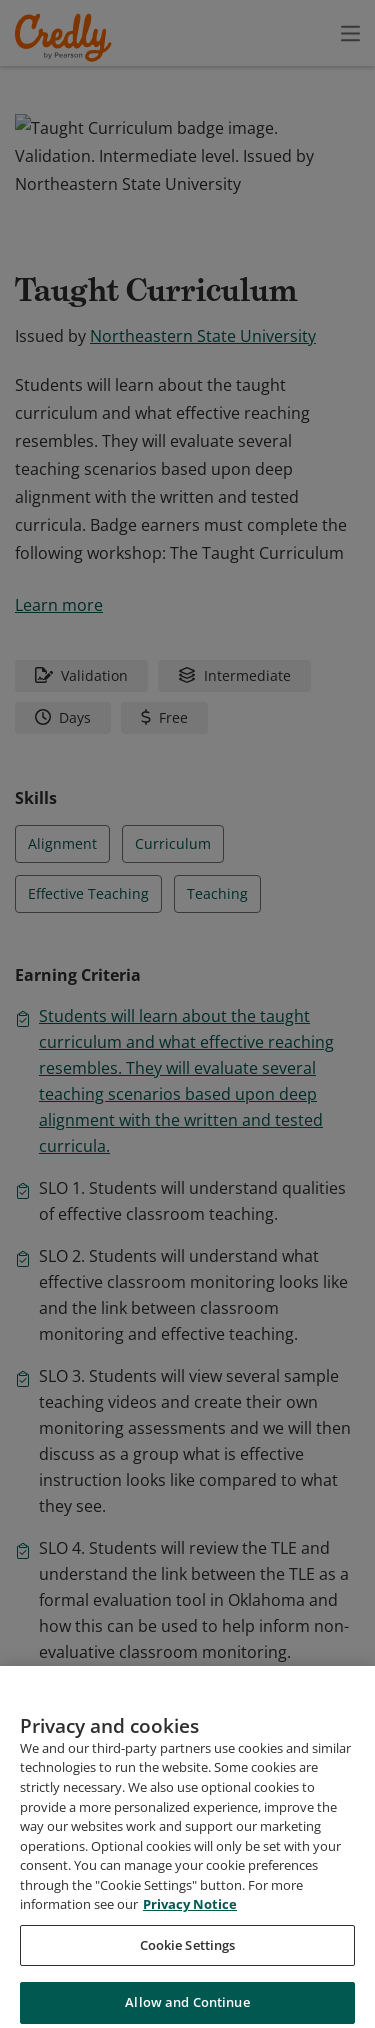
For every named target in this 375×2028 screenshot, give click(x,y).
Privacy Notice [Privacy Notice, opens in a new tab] (190, 1991)
